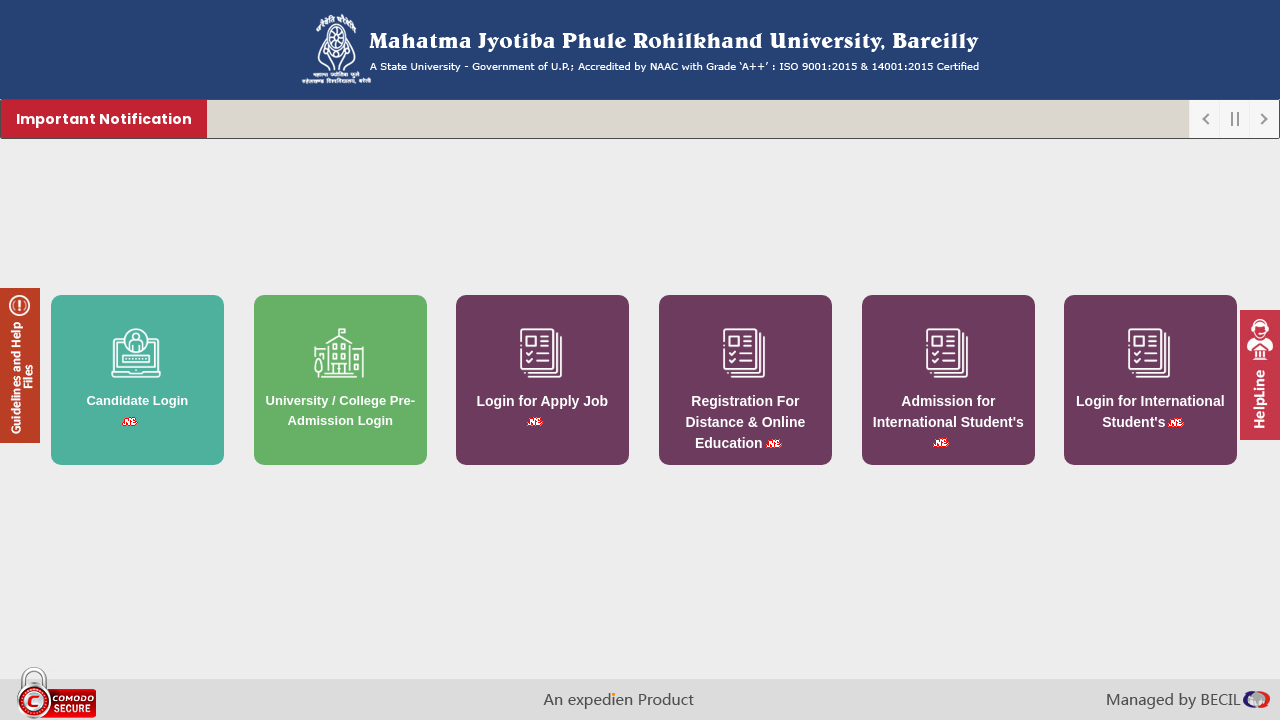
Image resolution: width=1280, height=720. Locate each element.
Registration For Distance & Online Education (745, 422)
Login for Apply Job (543, 401)
